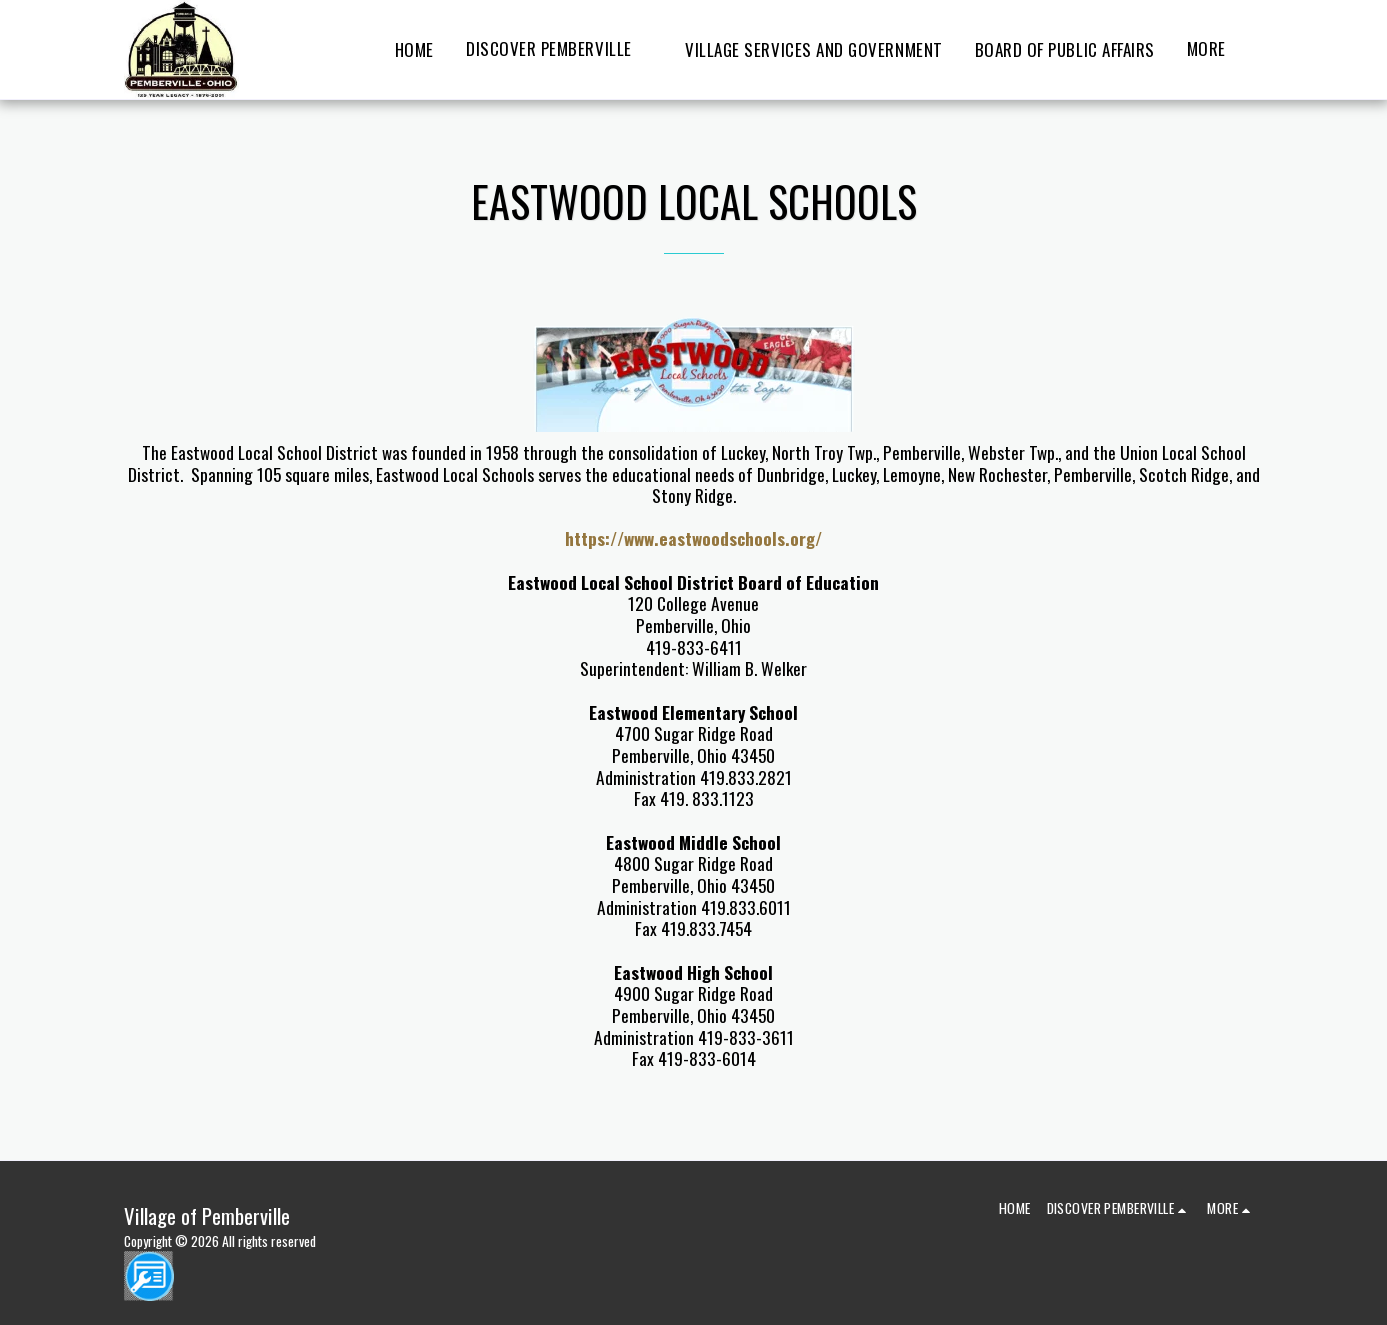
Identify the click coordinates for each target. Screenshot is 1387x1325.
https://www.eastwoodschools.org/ (693, 538)
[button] (559, 50)
